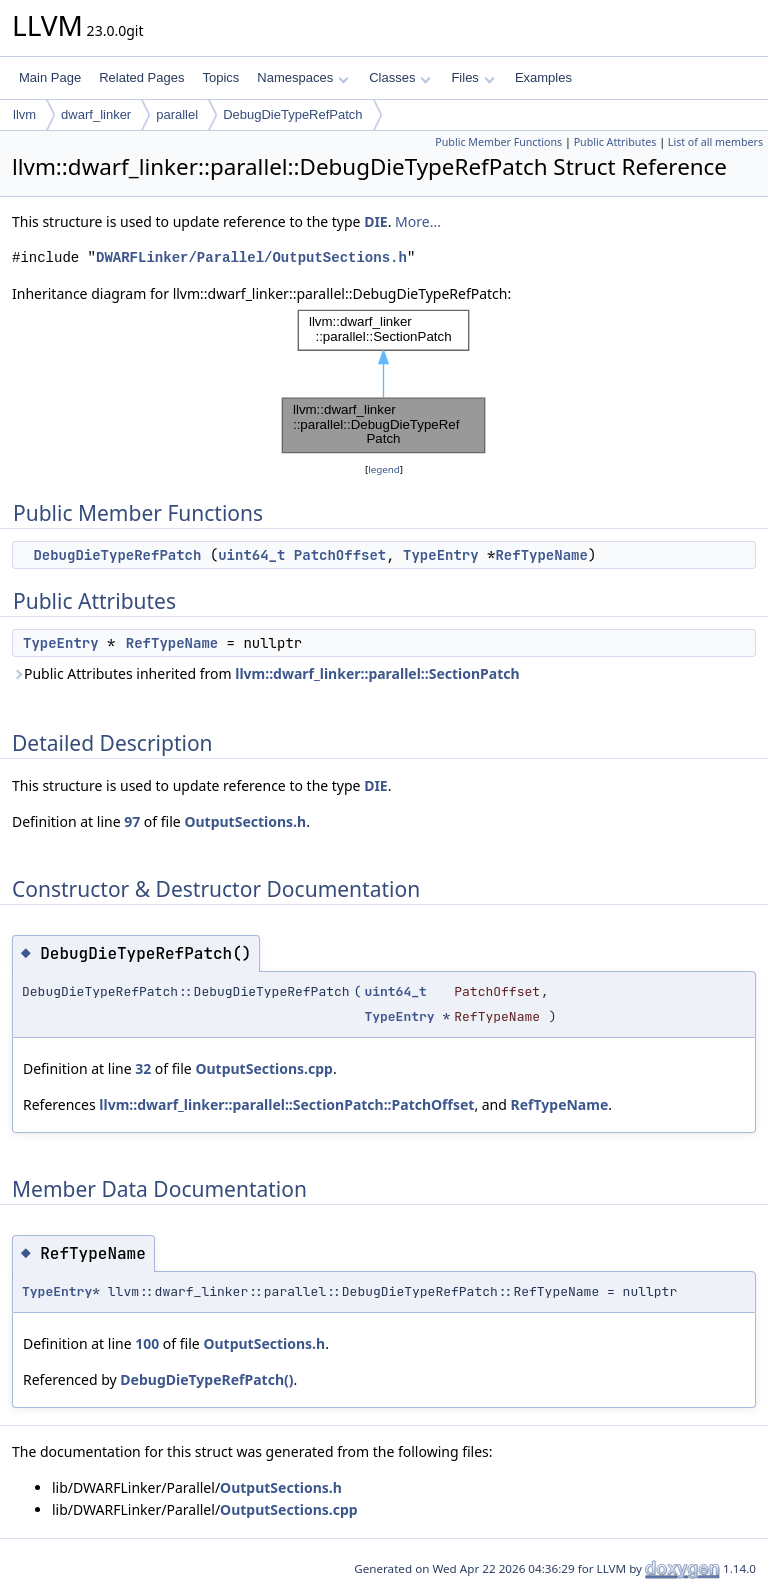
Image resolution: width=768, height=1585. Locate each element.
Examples (543, 77)
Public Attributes (615, 142)
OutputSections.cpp (264, 1068)
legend (384, 469)
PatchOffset (340, 555)
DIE (376, 221)
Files (472, 77)
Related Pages (141, 77)
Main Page (50, 77)
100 (147, 1343)
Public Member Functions (498, 142)
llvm (24, 114)
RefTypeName (541, 555)
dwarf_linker (96, 114)
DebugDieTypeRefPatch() (206, 1379)
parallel (177, 114)
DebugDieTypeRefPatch (292, 114)
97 (132, 821)
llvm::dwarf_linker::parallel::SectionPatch (377, 673)
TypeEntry (441, 555)
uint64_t (251, 555)
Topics (220, 77)
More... (418, 221)
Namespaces (302, 77)
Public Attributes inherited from (266, 673)
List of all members (715, 142)
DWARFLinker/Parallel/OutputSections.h (251, 257)
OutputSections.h (245, 821)
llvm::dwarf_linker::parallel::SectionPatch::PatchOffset (286, 1104)
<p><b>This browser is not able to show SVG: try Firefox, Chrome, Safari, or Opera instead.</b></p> (384, 382)
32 (143, 1068)
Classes (400, 77)
